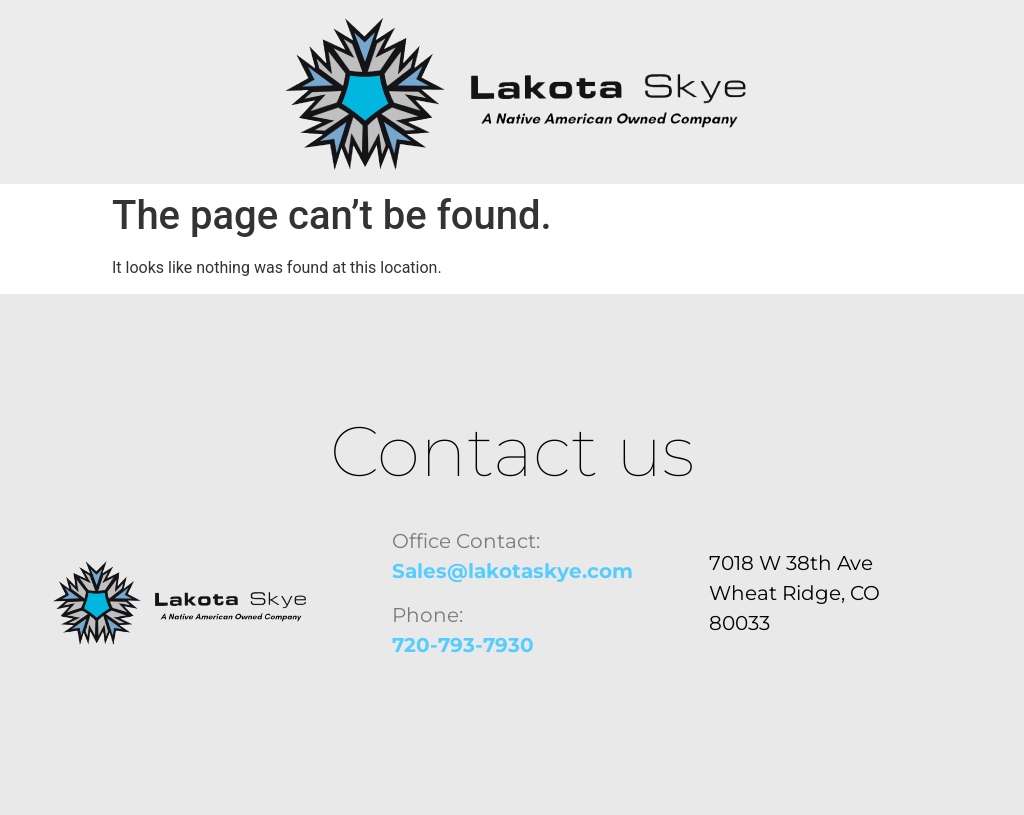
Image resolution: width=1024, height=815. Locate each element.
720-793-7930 (463, 645)
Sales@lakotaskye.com (512, 571)
